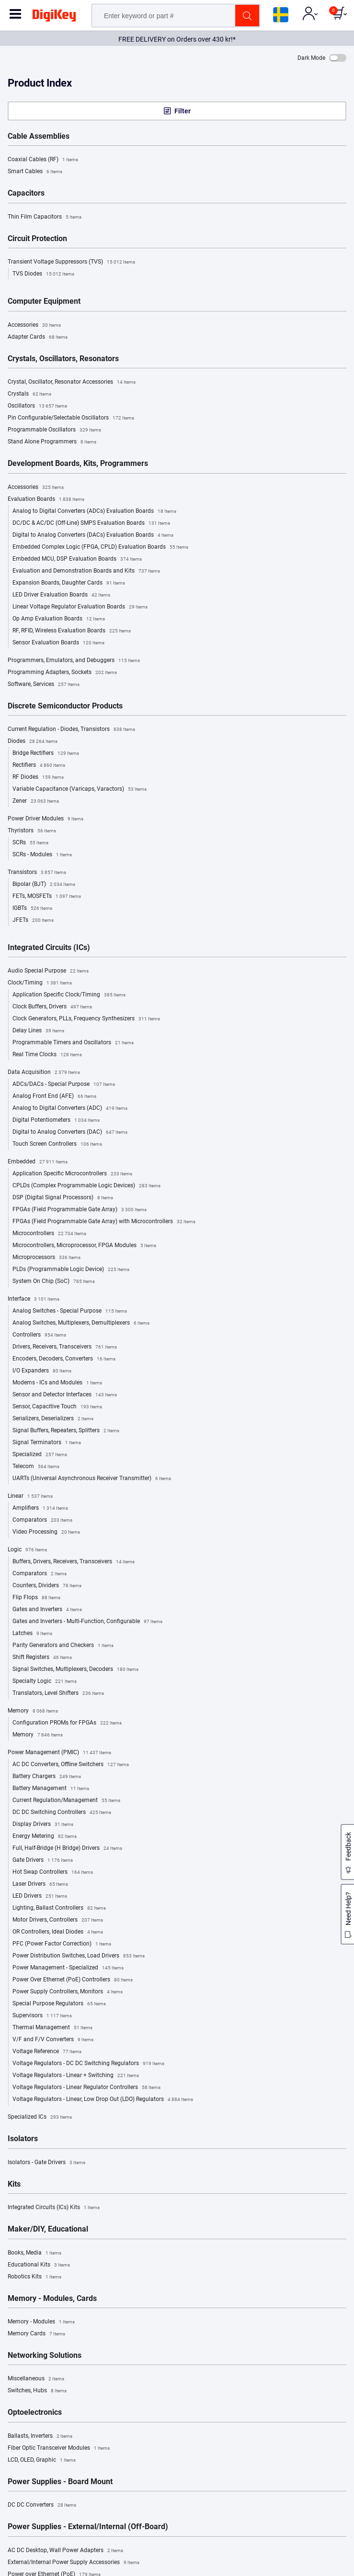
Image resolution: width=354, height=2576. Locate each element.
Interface (33, 1299)
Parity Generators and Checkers (63, 1645)
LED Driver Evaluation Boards (61, 595)
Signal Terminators (46, 1442)
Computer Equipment (44, 301)
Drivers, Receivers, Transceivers (64, 1347)
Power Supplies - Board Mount (60, 2481)
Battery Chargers (46, 1776)
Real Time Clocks (47, 1055)
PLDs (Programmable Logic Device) (70, 1269)
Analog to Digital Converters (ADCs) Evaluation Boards (94, 511)
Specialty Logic (44, 1681)
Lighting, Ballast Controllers (59, 1908)
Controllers (39, 1335)
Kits (14, 2184)
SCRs (30, 843)
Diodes (32, 741)
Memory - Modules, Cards (52, 2298)
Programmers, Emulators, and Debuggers (74, 660)
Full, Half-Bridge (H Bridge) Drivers (67, 1848)
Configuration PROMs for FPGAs (67, 1723)
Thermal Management (52, 2028)
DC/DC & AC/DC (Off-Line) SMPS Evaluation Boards (91, 523)
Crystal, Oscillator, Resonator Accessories (72, 382)
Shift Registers (42, 1657)
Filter (182, 111)
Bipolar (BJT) (43, 884)
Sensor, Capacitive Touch (57, 1407)
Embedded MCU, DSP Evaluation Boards (77, 559)
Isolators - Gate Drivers (46, 2162)
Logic (27, 1550)
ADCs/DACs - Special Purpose (63, 1084)
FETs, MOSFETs (46, 896)
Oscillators (37, 406)
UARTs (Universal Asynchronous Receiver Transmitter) (91, 1478)
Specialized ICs (40, 2117)
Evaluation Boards (46, 499)
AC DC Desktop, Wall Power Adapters (65, 2550)
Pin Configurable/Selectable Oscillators (71, 418)
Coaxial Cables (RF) (43, 160)
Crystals (29, 394)
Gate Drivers (42, 1860)
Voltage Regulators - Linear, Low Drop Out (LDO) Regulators (102, 2099)
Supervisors (42, 2016)
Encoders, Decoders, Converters (63, 1359)
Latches (32, 1633)
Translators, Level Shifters (58, 1693)
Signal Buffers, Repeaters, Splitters (65, 1431)
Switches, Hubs (37, 2391)
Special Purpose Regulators (59, 2004)
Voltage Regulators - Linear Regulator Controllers (86, 2087)
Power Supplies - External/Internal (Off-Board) (88, 2526)
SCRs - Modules (42, 855)
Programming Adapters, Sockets (62, 672)
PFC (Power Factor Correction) (61, 1944)
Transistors (37, 872)
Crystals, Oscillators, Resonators (63, 358)
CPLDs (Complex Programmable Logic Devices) (86, 1186)
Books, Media (34, 2253)
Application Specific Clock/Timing (69, 995)
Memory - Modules (41, 2322)
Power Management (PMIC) (59, 1752)
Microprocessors (46, 1257)
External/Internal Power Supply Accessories (73, 2562)
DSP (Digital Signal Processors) (62, 1198)
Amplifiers (40, 1508)
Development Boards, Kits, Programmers (78, 463)
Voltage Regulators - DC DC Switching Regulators (88, 2063)
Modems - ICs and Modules (57, 1383)
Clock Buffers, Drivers (52, 1007)
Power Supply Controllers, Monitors (67, 1992)
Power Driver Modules (45, 819)
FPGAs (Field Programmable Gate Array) (79, 1210)
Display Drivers (42, 1824)
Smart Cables (35, 171)
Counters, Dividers (46, 1586)
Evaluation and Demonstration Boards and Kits (86, 571)
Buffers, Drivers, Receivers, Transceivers (73, 1562)
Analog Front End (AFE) (54, 1096)
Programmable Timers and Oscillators (73, 1043)
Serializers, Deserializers (52, 1419)
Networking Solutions (44, 2355)
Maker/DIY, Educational (48, 2229)
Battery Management (50, 1788)
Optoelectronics (35, 2412)
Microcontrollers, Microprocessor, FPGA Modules (84, 1245)
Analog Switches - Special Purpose (69, 1311)
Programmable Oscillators (54, 430)
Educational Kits (39, 2265)
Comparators (42, 1520)
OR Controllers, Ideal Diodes (57, 1932)
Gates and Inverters (47, 1609)
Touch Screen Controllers (57, 1144)
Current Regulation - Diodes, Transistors (71, 729)
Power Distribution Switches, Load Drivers (78, 1956)
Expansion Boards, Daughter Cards (68, 583)
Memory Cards (36, 2334)
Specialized (39, 1454)
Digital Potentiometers (56, 1120)
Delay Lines (38, 1031)
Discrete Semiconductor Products (65, 706)
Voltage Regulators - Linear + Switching (75, 2075)
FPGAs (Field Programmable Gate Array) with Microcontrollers (103, 1221)
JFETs (33, 920)
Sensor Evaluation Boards (58, 643)
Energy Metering (44, 1836)
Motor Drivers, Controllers (57, 1920)
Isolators (23, 2138)
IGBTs (32, 908)
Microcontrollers (49, 1233)
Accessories (34, 325)
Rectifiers (38, 765)
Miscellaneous (36, 2379)
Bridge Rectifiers (45, 753)
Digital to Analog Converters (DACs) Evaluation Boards (92, 535)
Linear (30, 1496)
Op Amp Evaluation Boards (58, 619)
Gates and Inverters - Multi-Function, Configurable (87, 1621)
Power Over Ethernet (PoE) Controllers (72, 1980)
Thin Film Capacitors (44, 217)
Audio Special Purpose (48, 971)
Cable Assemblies (38, 136)
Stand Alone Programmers (52, 442)
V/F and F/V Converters (52, 2039)
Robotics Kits (34, 2277)
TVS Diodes (43, 274)
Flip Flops (36, 1597)
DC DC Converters (42, 2505)
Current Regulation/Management (66, 1800)
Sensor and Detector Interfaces (64, 1395)
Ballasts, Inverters (40, 2436)
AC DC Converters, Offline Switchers (70, 1764)
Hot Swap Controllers (52, 1872)
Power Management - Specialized (68, 1968)
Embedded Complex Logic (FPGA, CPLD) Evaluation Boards (100, 547)
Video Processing (46, 1532)
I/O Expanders (41, 1371)
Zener (35, 801)
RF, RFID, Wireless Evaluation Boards (71, 631)
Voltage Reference (46, 2051)
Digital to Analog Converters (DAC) (69, 1132)
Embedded (38, 1162)
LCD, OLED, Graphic (42, 2460)
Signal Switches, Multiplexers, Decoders (75, 1669)
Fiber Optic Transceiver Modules (59, 2448)
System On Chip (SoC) (53, 1281)
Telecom (35, 1466)
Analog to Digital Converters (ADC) (69, 1108)
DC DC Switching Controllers (61, 1812)
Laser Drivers (40, 1884)
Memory (33, 1711)
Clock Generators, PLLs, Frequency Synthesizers (86, 1019)
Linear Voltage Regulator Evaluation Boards (80, 607)
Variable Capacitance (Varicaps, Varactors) (79, 789)
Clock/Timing (40, 983)
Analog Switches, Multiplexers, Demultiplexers (80, 1323)
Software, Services (44, 684)
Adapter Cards (38, 337)
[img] (54, 17)
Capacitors (26, 193)
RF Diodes (38, 777)
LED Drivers (39, 1896)
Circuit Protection (37, 238)
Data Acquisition (44, 1072)
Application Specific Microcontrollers (72, 1174)
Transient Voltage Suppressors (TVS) (71, 262)
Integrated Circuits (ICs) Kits (54, 2207)
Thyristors (32, 831)
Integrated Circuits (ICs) (49, 947)
